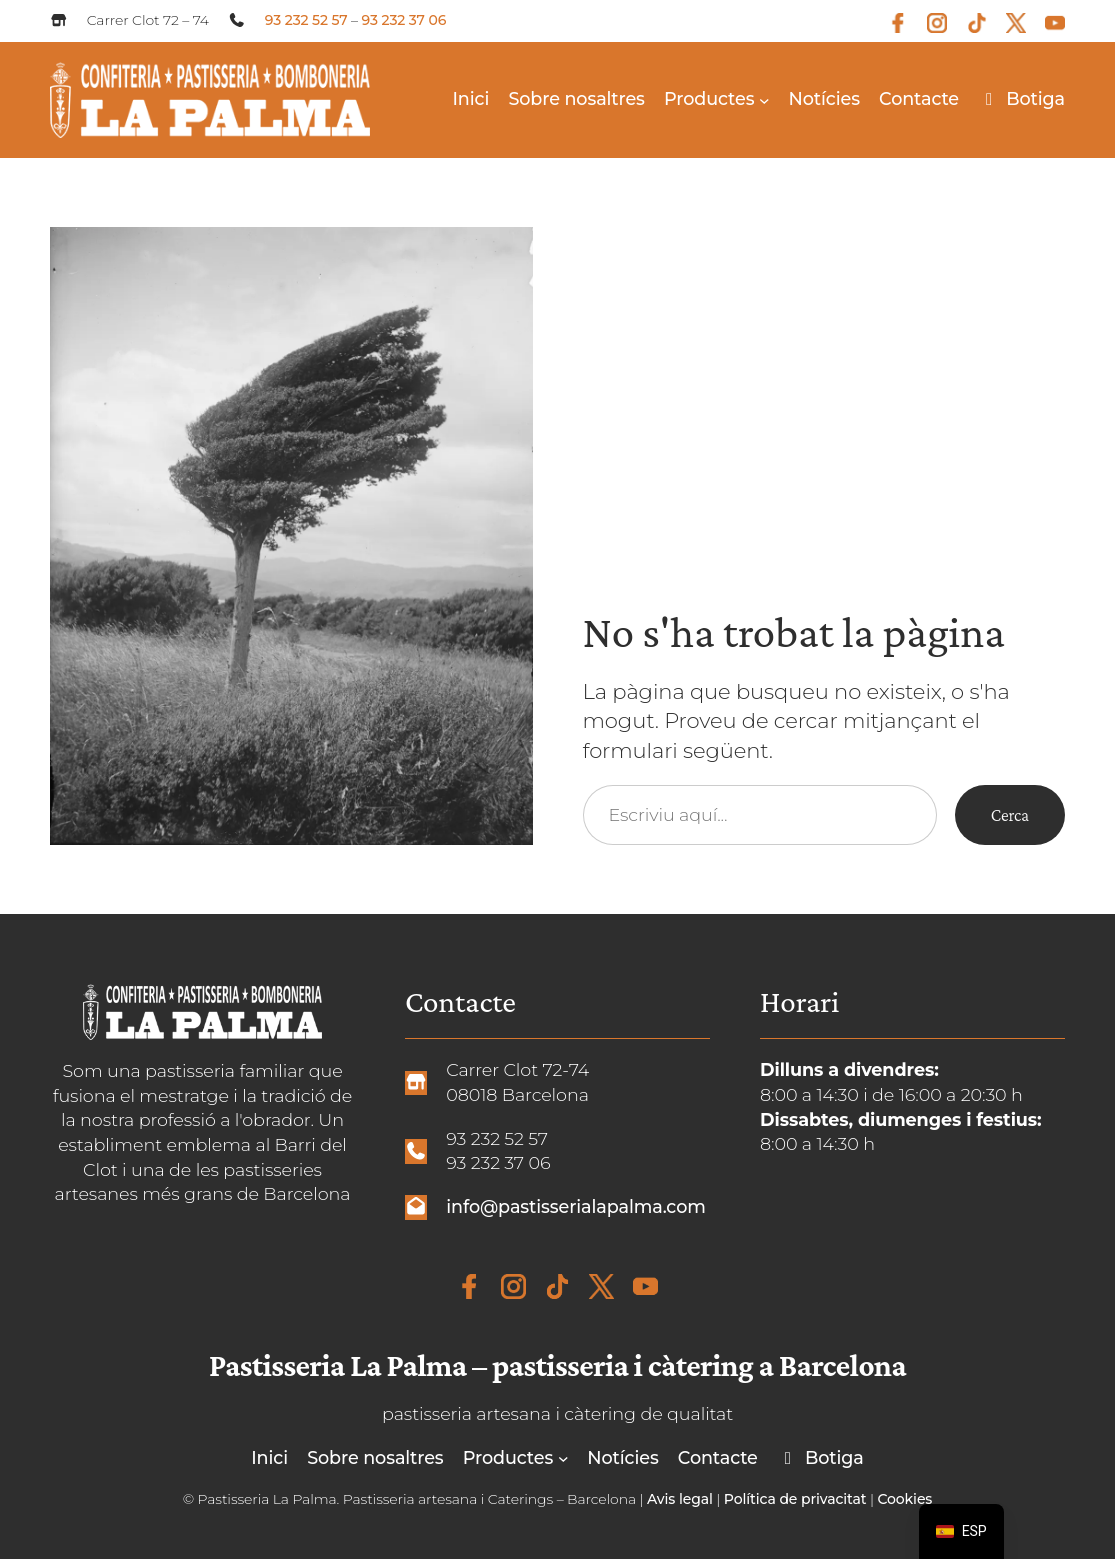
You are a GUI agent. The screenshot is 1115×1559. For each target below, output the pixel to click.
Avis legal (680, 1499)
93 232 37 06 (404, 20)
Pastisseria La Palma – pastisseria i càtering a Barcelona (557, 1365)
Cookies (904, 1499)
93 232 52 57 (306, 20)
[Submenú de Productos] (764, 99)
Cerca (1010, 815)
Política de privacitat (795, 1499)
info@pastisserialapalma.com (576, 1206)
